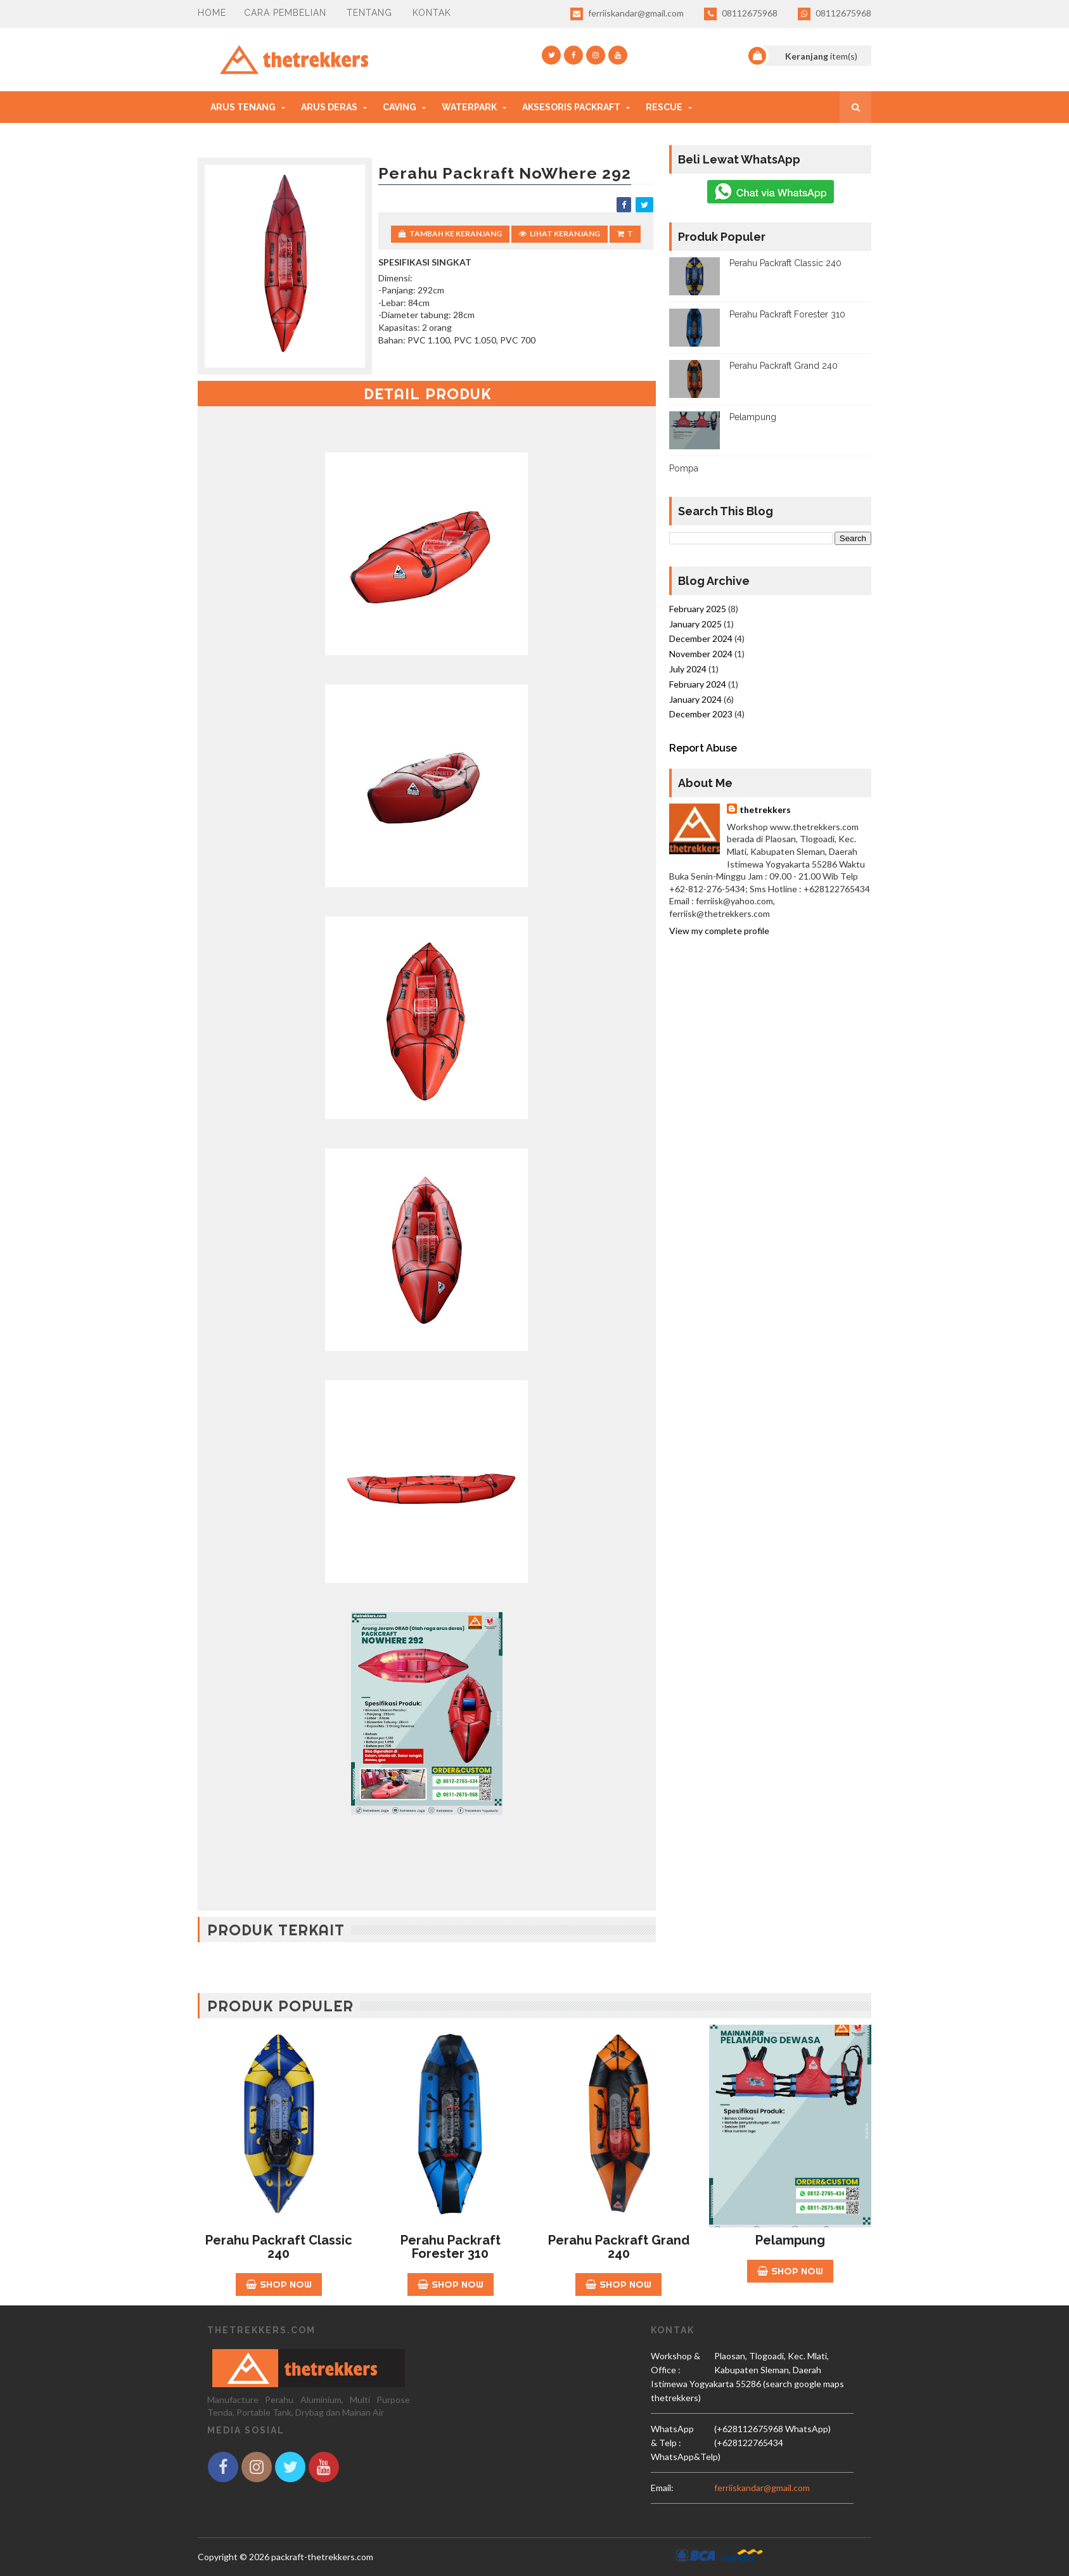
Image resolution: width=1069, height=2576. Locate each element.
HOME (212, 13)
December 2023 (701, 713)
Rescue (664, 107)
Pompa (683, 468)
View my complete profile (719, 930)
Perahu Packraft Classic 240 (785, 263)
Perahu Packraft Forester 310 (787, 314)
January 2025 (695, 623)
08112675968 (741, 14)
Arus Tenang (243, 107)
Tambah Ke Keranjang (450, 233)
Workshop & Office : (675, 2362)
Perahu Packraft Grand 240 (783, 366)
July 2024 (688, 668)
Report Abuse (703, 748)
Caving (399, 107)
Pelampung (752, 417)
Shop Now (279, 2284)
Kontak (432, 13)
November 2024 (701, 653)
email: (662, 2487)
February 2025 (697, 608)
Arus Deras (329, 107)
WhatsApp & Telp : (672, 2435)
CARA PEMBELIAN (285, 13)
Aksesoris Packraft (571, 107)
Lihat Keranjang (559, 233)
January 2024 (695, 699)
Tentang (369, 13)
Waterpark (469, 107)
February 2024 (697, 684)
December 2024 (701, 638)
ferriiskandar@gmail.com (627, 14)
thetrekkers (765, 809)
